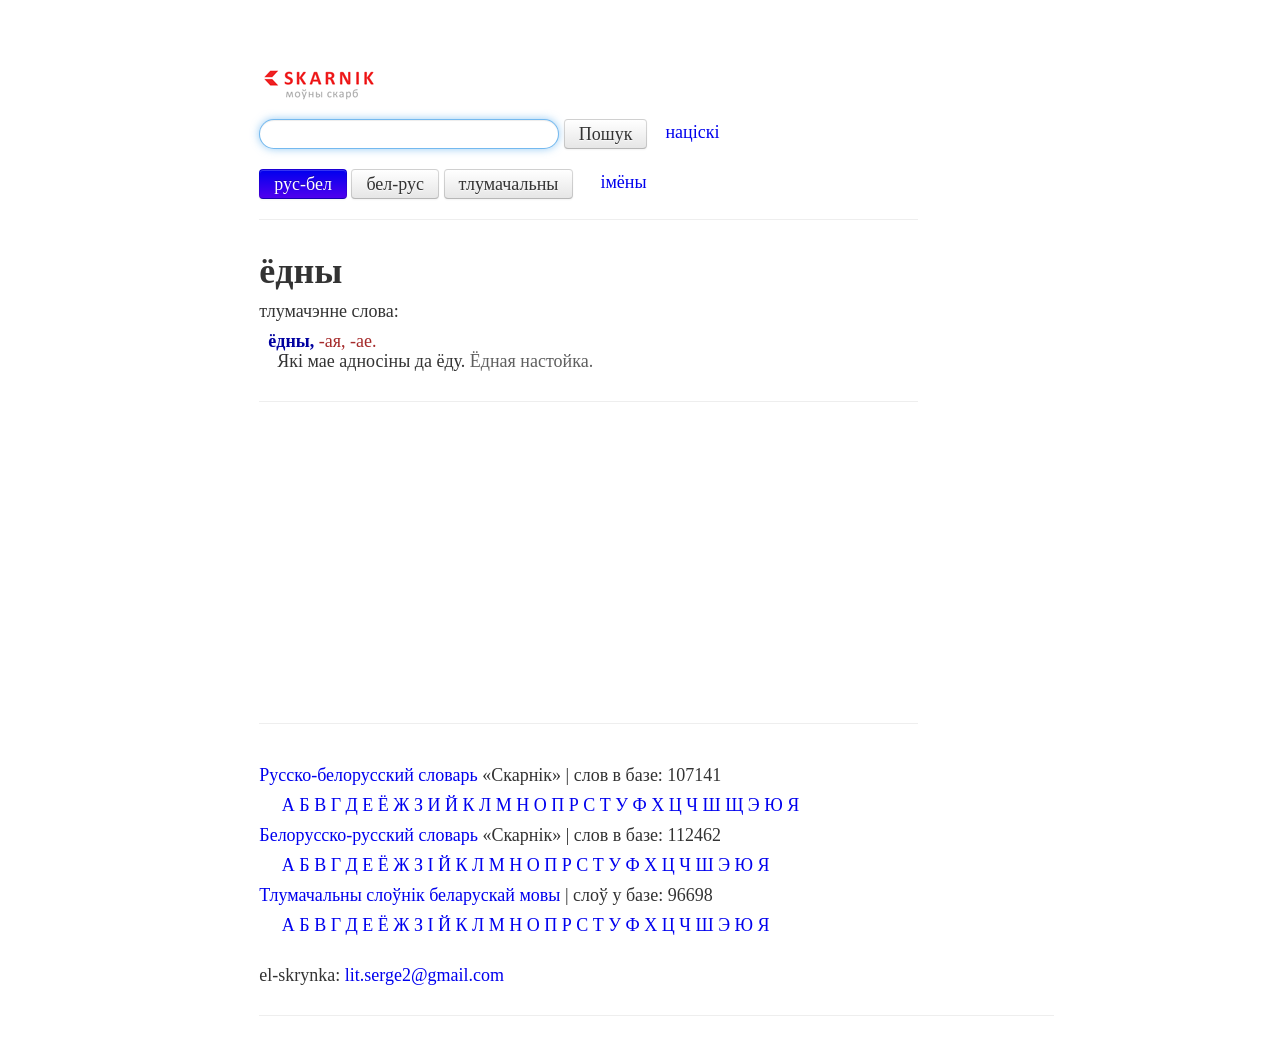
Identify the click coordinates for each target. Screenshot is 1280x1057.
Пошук (606, 134)
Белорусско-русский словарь (368, 835)
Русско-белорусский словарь (368, 775)
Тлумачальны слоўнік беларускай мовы (409, 895)
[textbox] (409, 134)
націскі (692, 132)
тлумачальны (509, 184)
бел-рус (395, 184)
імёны (623, 182)
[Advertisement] (588, 563)
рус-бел (303, 184)
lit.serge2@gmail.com (424, 975)
